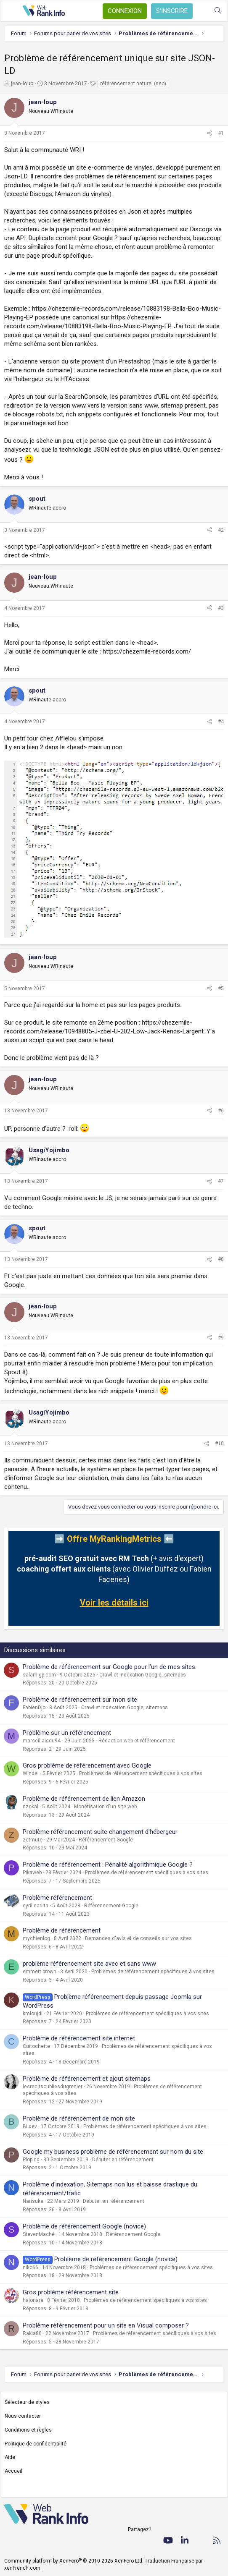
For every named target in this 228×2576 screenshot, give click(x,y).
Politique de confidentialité (35, 2444)
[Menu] (11, 11)
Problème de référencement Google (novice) (84, 2226)
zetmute (32, 1840)
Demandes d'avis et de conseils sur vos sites (138, 1938)
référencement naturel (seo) (133, 83)
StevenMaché (39, 2234)
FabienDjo (34, 1707)
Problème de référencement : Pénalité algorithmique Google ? (108, 1864)
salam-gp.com (39, 1675)
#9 (221, 1338)
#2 (221, 530)
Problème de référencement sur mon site (80, 1699)
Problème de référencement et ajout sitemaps (87, 2078)
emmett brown (39, 1971)
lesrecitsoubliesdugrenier (52, 2087)
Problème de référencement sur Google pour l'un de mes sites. (109, 1667)
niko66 (30, 2267)
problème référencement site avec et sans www (89, 1963)
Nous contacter (23, 2416)
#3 (221, 608)
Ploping (31, 2160)
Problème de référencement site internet (79, 2038)
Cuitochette (36, 2046)
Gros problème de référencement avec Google (87, 1765)
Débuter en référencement (123, 2160)
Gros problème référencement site (71, 2292)
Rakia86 (32, 2333)
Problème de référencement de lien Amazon (84, 1798)
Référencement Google (106, 1840)
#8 (221, 1259)
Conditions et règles (28, 2430)
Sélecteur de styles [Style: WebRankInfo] (27, 2402)
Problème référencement (57, 1897)
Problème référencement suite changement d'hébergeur (100, 1832)
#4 (221, 721)
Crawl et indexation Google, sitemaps (142, 1675)
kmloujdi (32, 2013)
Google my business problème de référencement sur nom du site (113, 2151)
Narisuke (33, 2201)
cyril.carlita (35, 1906)
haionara (33, 2300)
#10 (219, 1443)
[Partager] (209, 133)
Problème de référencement (62, 1930)
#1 (221, 133)
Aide (10, 2457)
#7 (221, 1181)
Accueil (13, 2471)
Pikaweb (32, 1872)
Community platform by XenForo (73, 2561)
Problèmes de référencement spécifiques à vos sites (140, 1773)
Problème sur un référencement (67, 1733)
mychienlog (36, 1938)
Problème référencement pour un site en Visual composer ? (106, 2325)
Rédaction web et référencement (136, 1741)
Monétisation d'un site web (105, 1807)
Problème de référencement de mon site (79, 2118)
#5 (221, 988)
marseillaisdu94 (42, 1741)
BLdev (30, 2126)
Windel (31, 1773)
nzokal (30, 1807)
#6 (221, 1111)
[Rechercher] (217, 10)
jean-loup (22, 83)
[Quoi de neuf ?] (201, 10)
